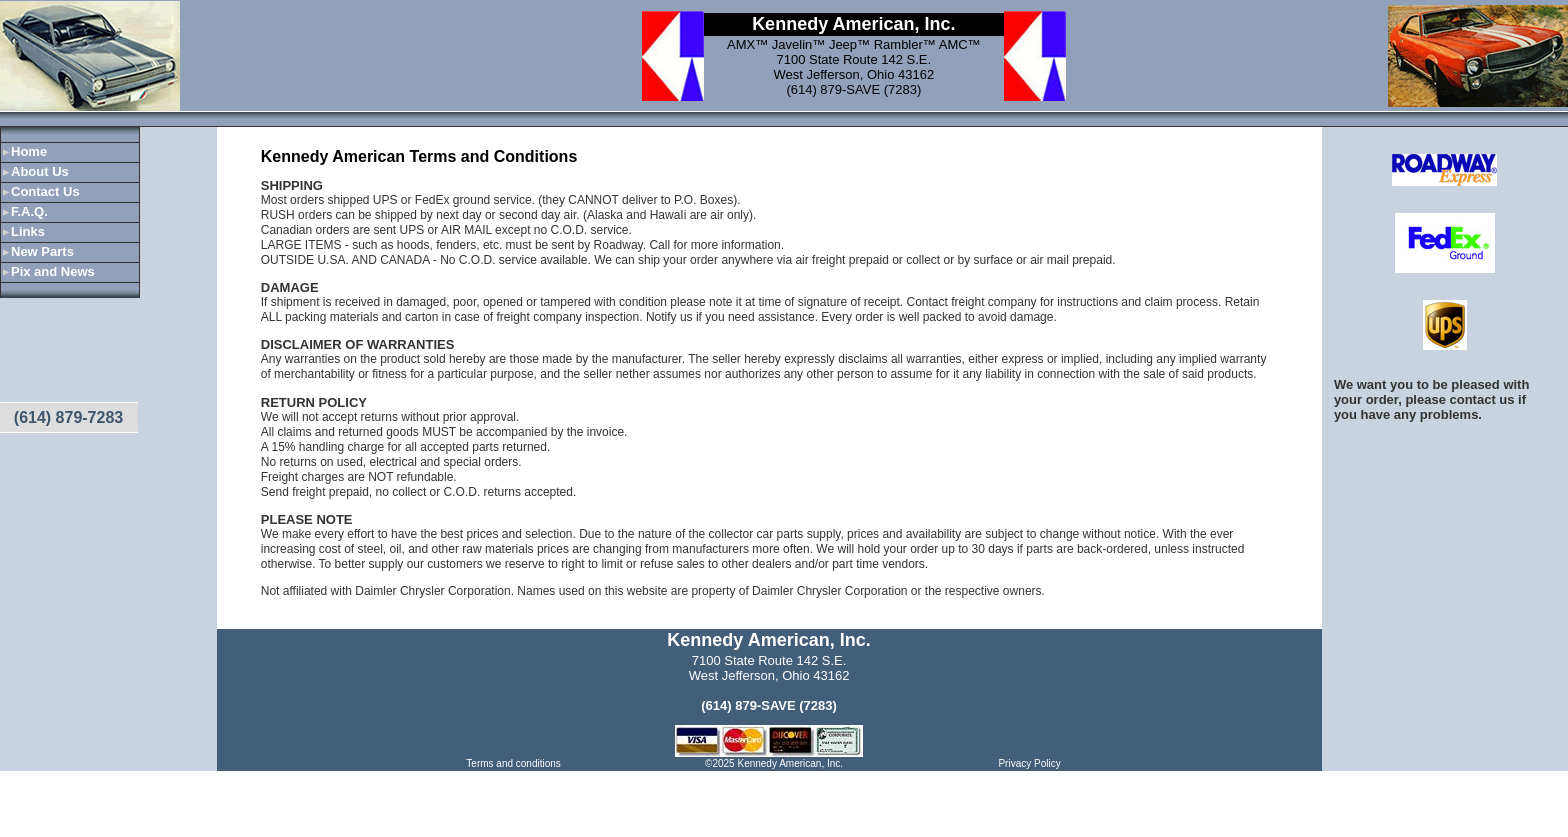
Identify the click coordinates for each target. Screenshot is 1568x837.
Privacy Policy (1029, 763)
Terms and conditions (513, 763)
